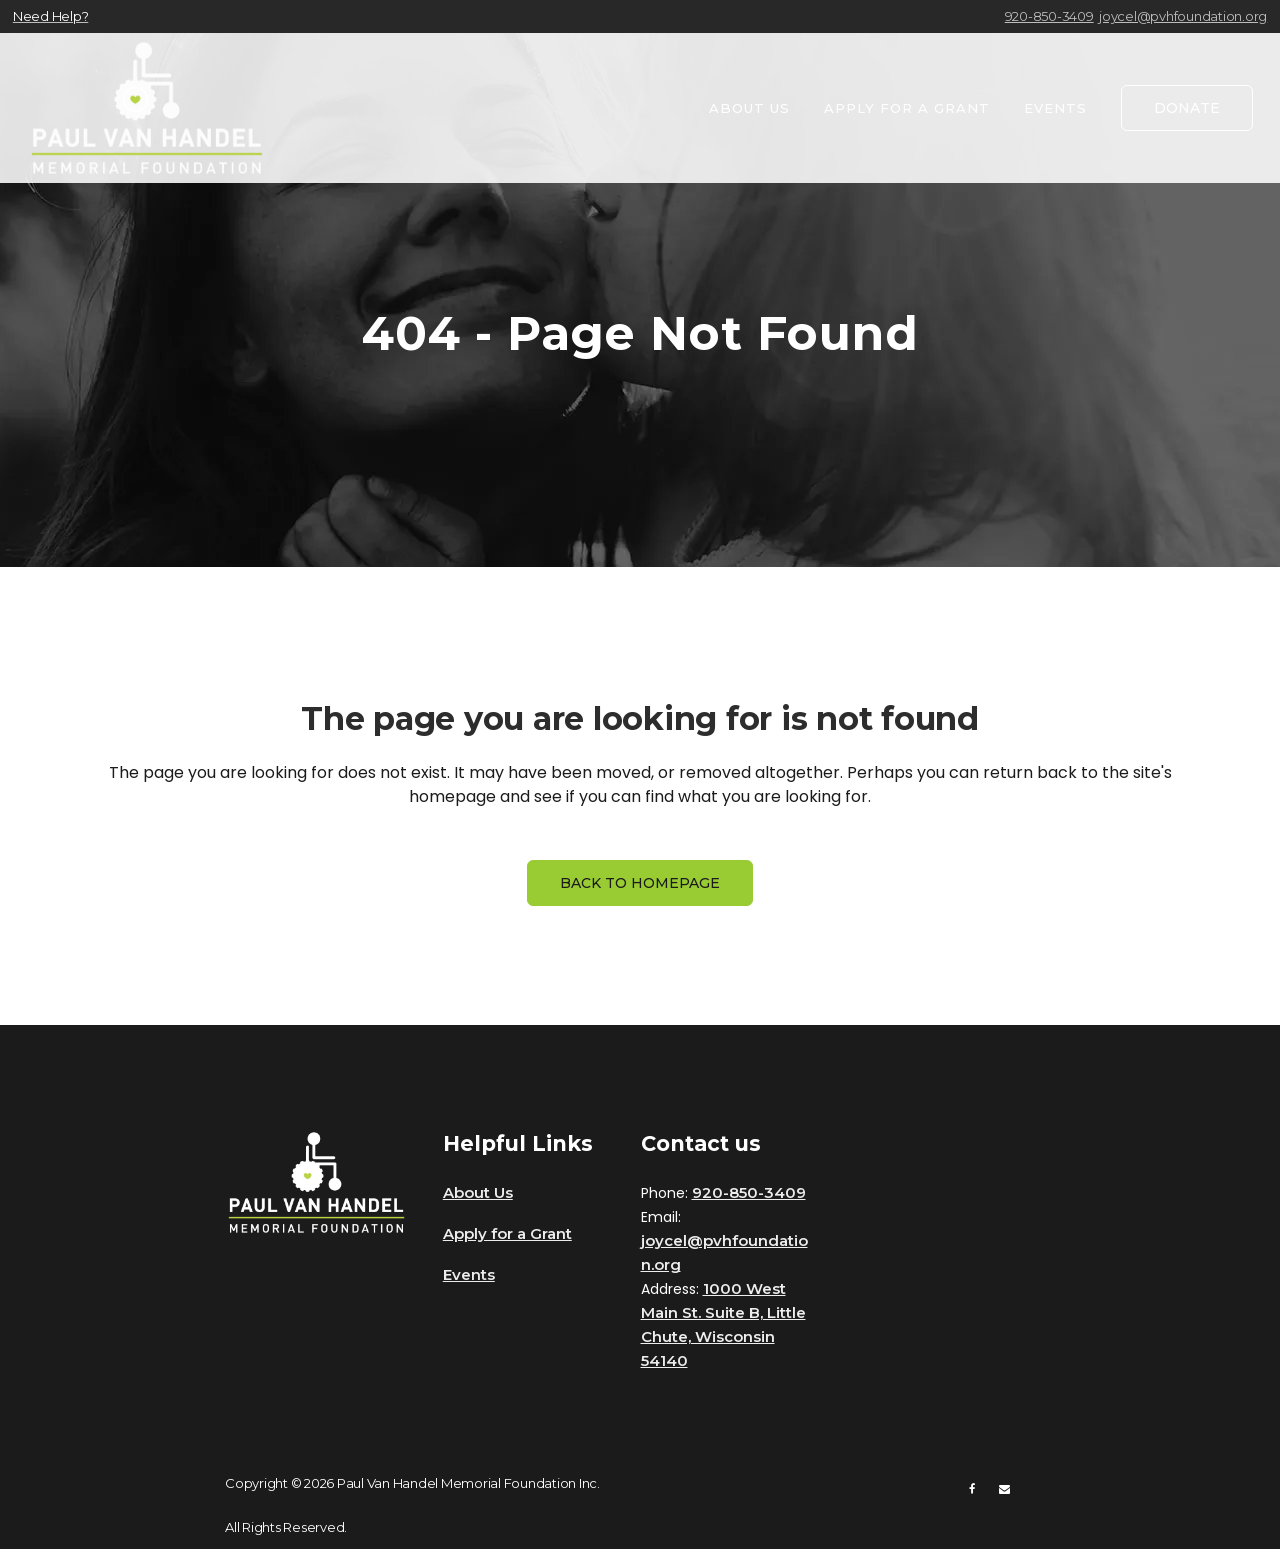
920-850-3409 (1049, 16)
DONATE (1187, 108)
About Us (478, 1192)
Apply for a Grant (507, 1233)
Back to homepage (640, 883)
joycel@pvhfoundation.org (1183, 16)
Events (469, 1274)
